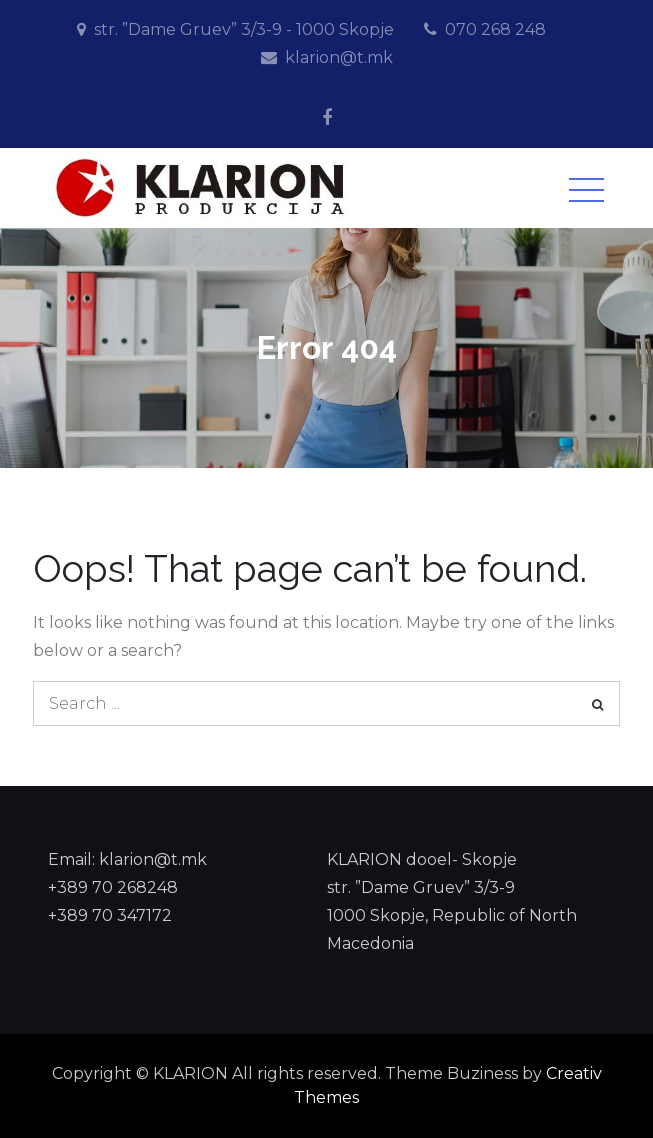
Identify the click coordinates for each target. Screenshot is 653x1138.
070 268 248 (495, 29)
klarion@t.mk (339, 57)
